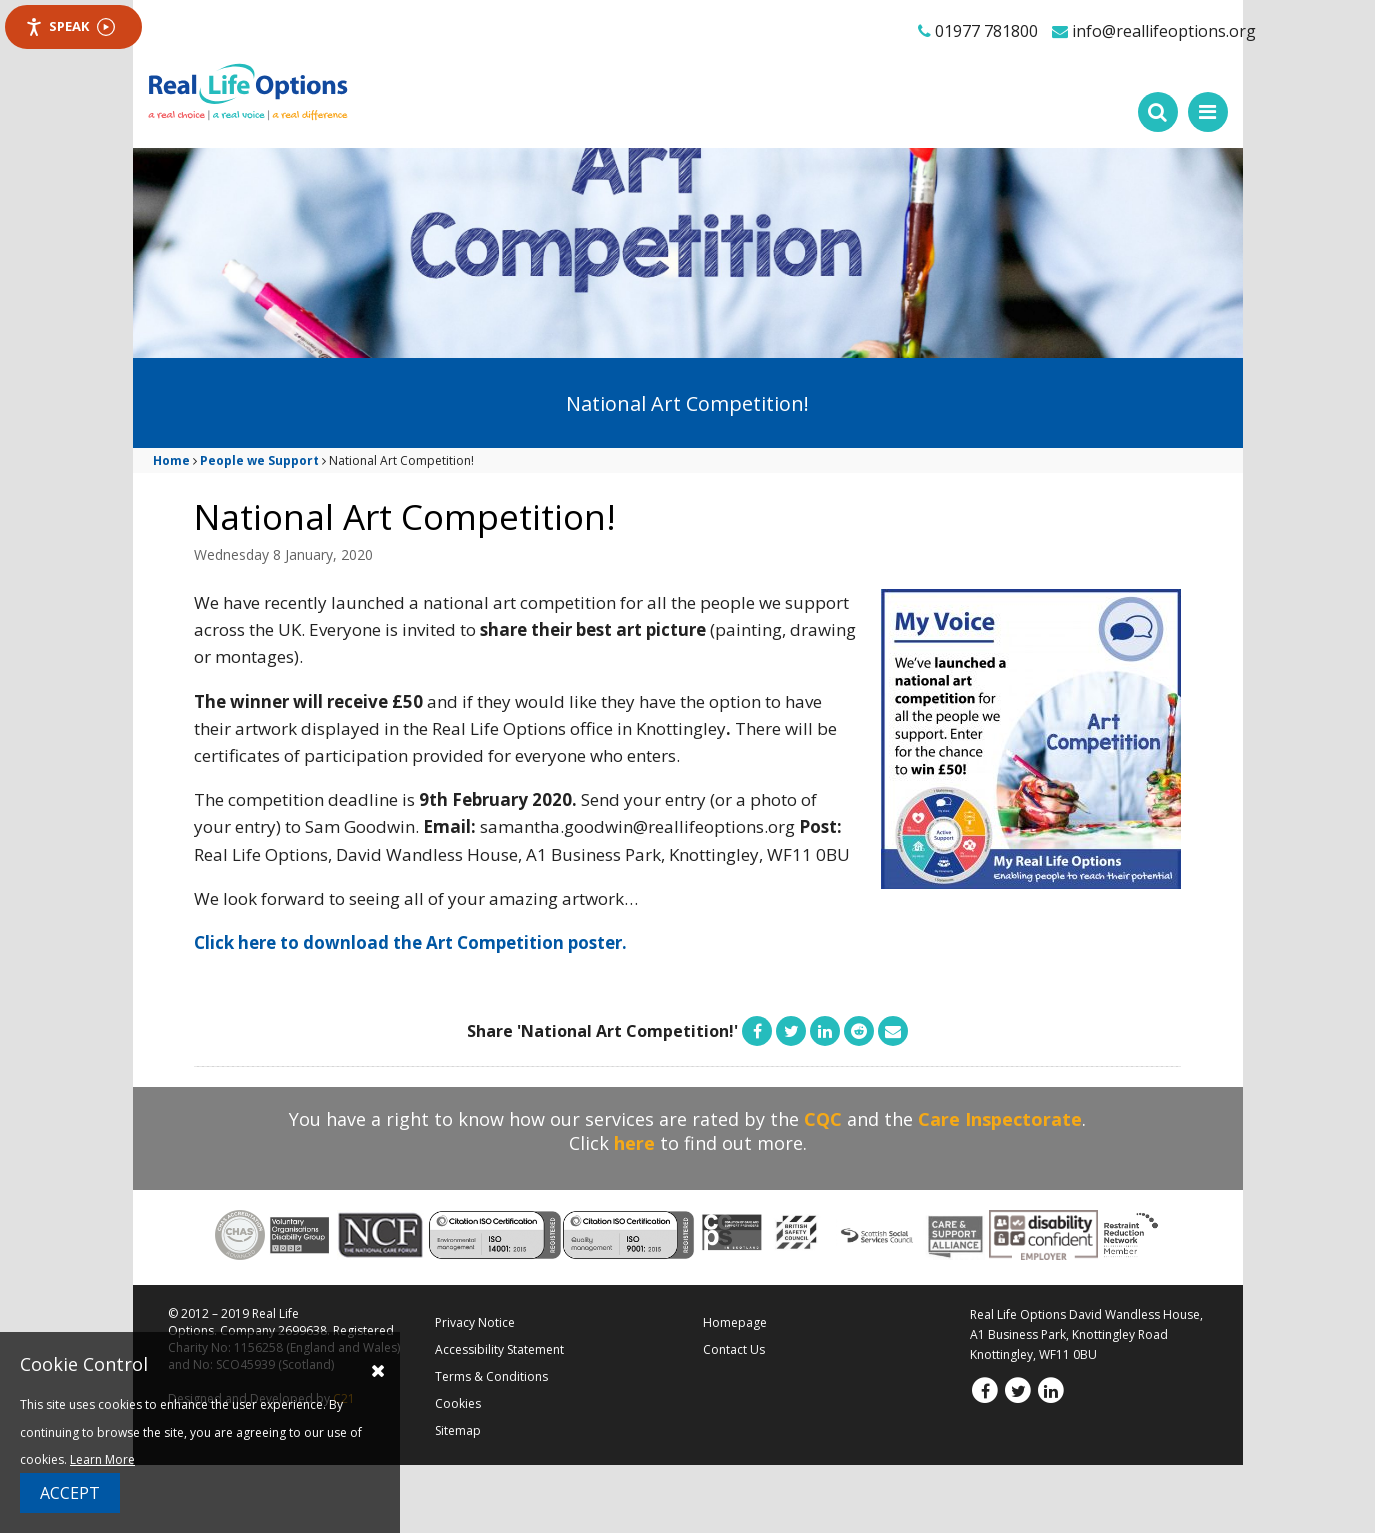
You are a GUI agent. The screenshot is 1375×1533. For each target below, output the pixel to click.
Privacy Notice (475, 1322)
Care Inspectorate (1000, 1119)
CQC (823, 1119)
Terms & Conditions (491, 1376)
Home (171, 460)
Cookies (458, 1403)
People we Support (259, 460)
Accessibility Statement (499, 1349)
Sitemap (458, 1430)
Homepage (735, 1322)
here (634, 1143)
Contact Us (734, 1349)
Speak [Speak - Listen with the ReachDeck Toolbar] (70, 26)
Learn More (102, 1459)
